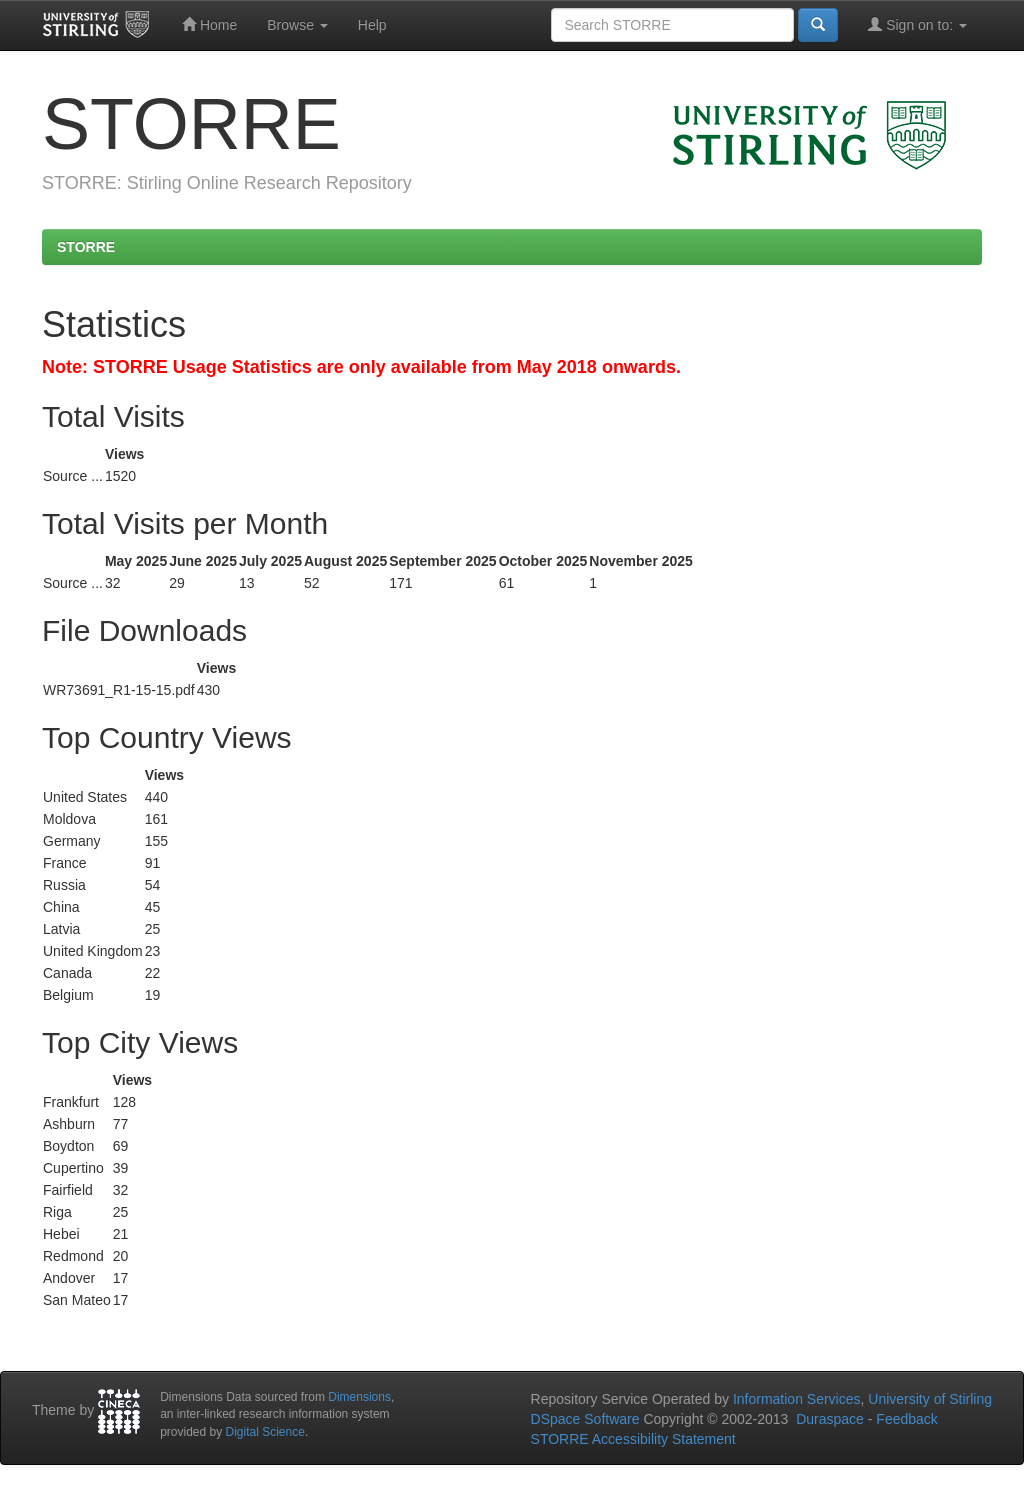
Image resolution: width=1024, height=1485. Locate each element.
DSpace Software (585, 1419)
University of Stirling (930, 1399)
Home (209, 24)
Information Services (797, 1399)
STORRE (86, 247)
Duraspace (830, 1419)
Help (372, 25)
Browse (297, 25)
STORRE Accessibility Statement (633, 1439)
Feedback (906, 1419)
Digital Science (265, 1432)
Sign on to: (917, 24)
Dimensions (359, 1397)
